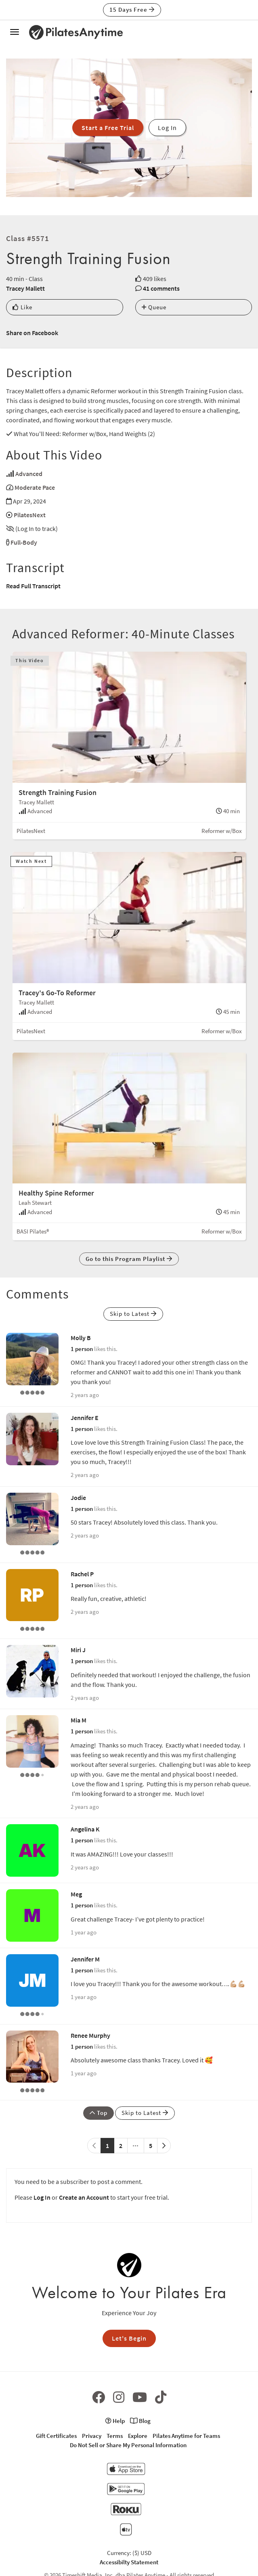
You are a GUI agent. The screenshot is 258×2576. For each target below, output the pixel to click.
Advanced (28, 474)
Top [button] (98, 2113)
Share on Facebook (32, 333)
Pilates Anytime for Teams (186, 2436)
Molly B (81, 1338)
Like (22, 307)
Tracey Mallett (25, 288)
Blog (140, 2421)
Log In (42, 2197)
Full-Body (23, 542)
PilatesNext (30, 515)
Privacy (91, 2436)
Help (115, 2421)
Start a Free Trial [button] (108, 128)
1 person (82, 1349)
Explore (137, 2436)
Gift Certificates (56, 2436)
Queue (154, 307)
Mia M (78, 1720)
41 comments (161, 288)
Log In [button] (167, 128)
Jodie (78, 1498)
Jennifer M (85, 1959)
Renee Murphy (90, 2035)
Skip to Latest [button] (133, 1313)
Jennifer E (85, 1418)
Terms (115, 2436)
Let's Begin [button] (129, 2338)
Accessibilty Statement (129, 2562)
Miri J (78, 1650)
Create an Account (84, 2197)
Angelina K (85, 1829)
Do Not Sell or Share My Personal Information (128, 2445)
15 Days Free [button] (132, 9)
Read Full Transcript (33, 586)
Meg (76, 1894)
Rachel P (82, 1574)
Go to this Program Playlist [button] (129, 1259)
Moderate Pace (35, 487)
